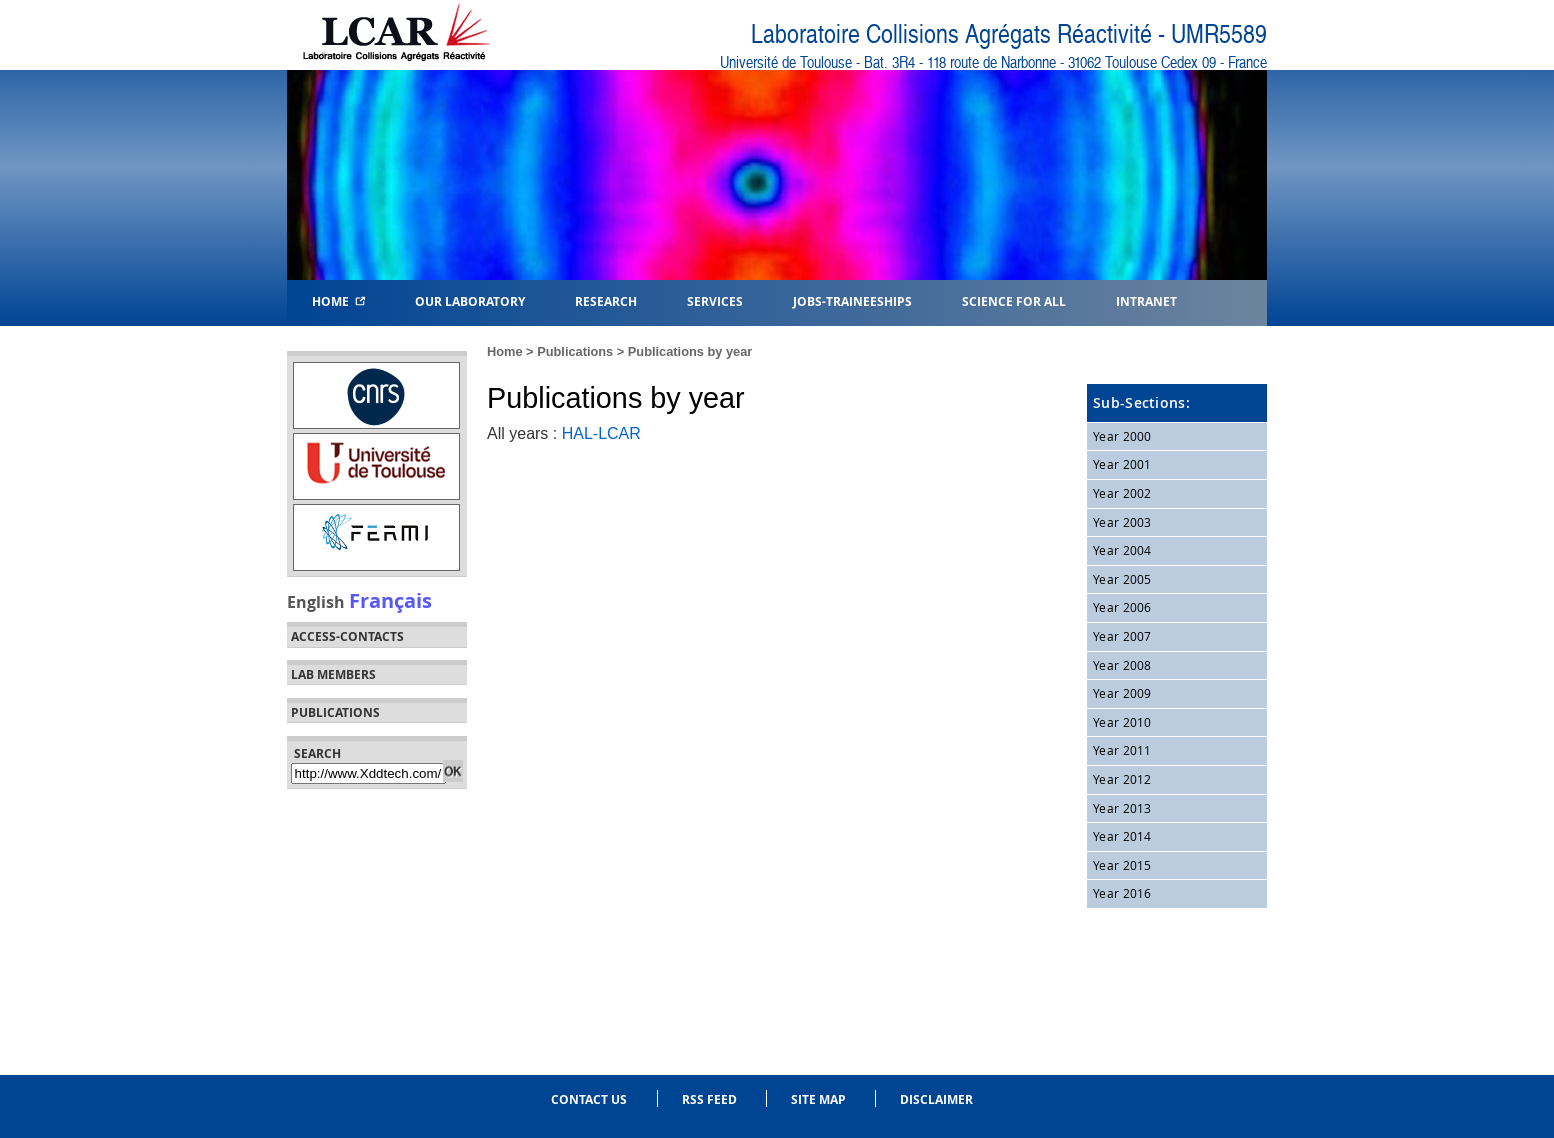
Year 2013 (1122, 808)
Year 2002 (1122, 493)
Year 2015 (1122, 865)
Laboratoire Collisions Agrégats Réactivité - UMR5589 (1009, 34)
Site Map (818, 1099)
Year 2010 (1122, 722)
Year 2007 (1122, 636)
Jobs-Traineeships (852, 300)
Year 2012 (1122, 779)
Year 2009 (1122, 693)
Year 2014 (1122, 836)
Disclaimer (936, 1099)
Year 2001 (1122, 464)
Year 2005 (1122, 579)
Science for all (1014, 300)
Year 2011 (1122, 750)
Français (390, 600)
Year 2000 (1122, 436)
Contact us (589, 1099)
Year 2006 (1122, 607)
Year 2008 (1122, 665)
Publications (575, 351)
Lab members (333, 675)
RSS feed (709, 1099)
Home (338, 300)
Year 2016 (1122, 893)
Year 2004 (1122, 550)
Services (715, 300)
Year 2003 (1122, 522)
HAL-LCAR (601, 433)
